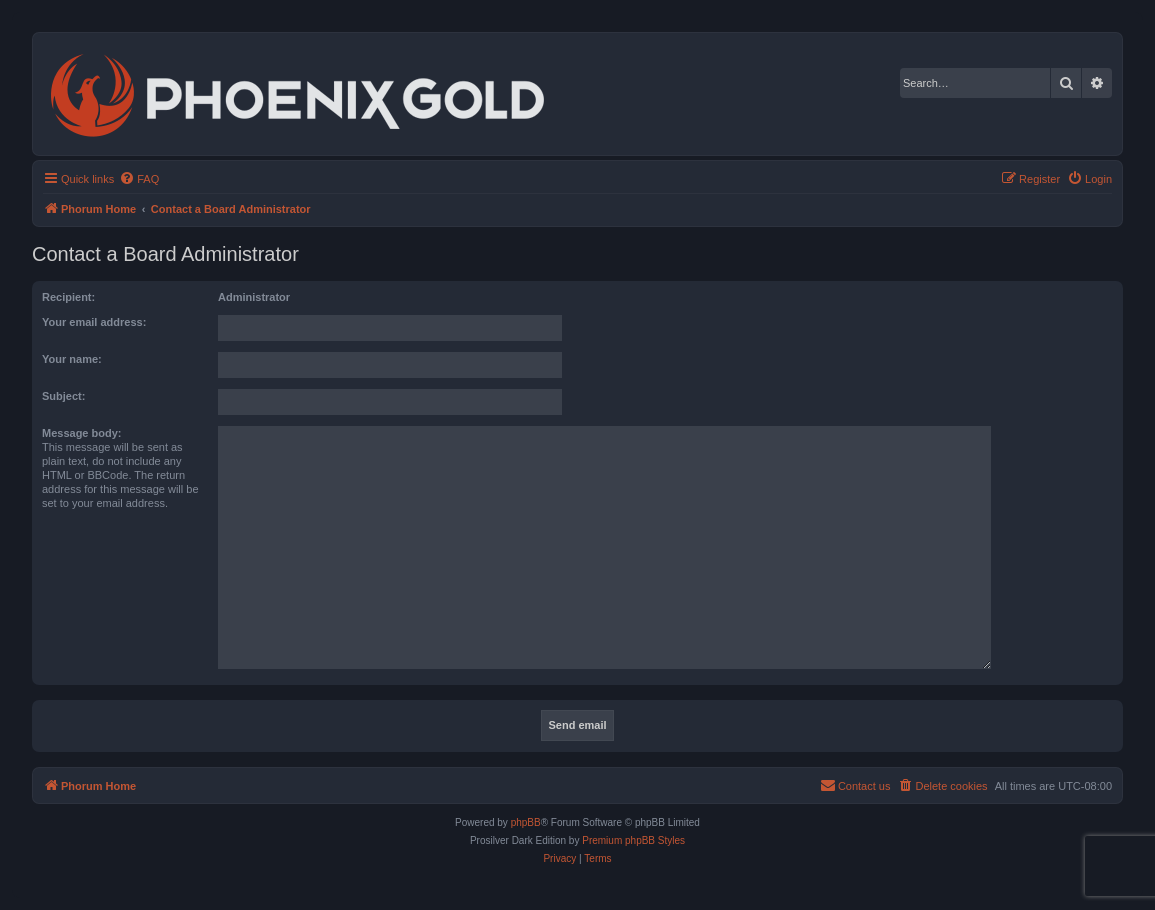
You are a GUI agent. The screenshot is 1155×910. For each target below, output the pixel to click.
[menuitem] (139, 179)
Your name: (72, 359)
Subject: (63, 396)
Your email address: (94, 322)
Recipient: (68, 297)
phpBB (526, 822)
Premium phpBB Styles (633, 840)
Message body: (81, 433)
